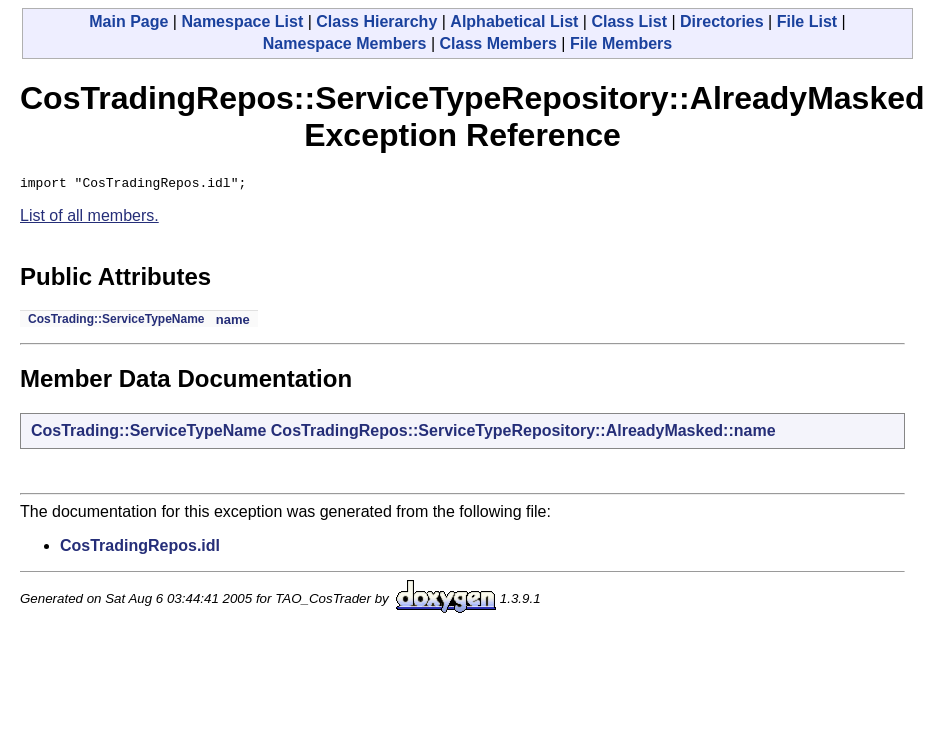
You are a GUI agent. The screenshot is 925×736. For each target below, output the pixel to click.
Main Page (128, 21)
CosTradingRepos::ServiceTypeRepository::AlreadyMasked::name (523, 433)
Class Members (497, 43)
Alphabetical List (514, 21)
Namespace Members (345, 43)
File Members (621, 43)
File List (807, 21)
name (233, 322)
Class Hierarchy (376, 21)
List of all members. (89, 218)
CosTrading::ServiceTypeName (116, 322)
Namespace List (242, 21)
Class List (629, 21)
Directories (722, 21)
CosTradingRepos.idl (140, 548)
